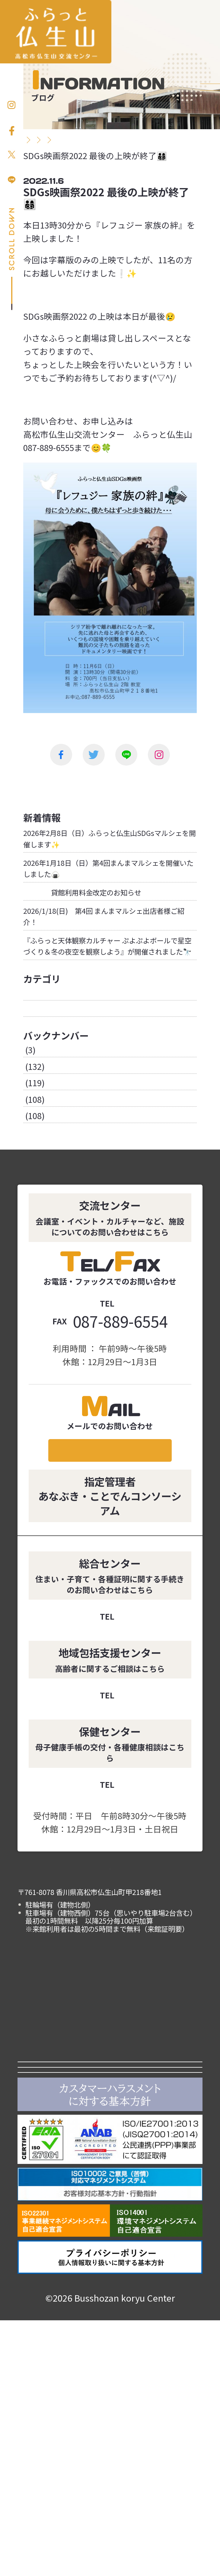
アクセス (156, 2229)
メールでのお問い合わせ (110, 1537)
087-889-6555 (120, 1379)
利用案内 (63, 2173)
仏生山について (156, 2201)
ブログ (36, 1085)
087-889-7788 (120, 1792)
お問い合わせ (210, 202)
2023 (32, 1175)
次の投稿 (168, 784)
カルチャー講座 (63, 2201)
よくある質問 (63, 2229)
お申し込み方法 (210, 121)
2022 (32, 1192)
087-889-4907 (120, 1714)
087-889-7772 (120, 1881)
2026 (32, 1126)
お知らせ (40, 1069)
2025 (32, 1142)
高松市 (110, 2263)
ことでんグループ (110, 2290)
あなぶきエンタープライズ (110, 2317)
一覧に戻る (110, 784)
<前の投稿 (52, 784)
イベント (156, 2173)
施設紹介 (156, 2145)
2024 (32, 1159)
